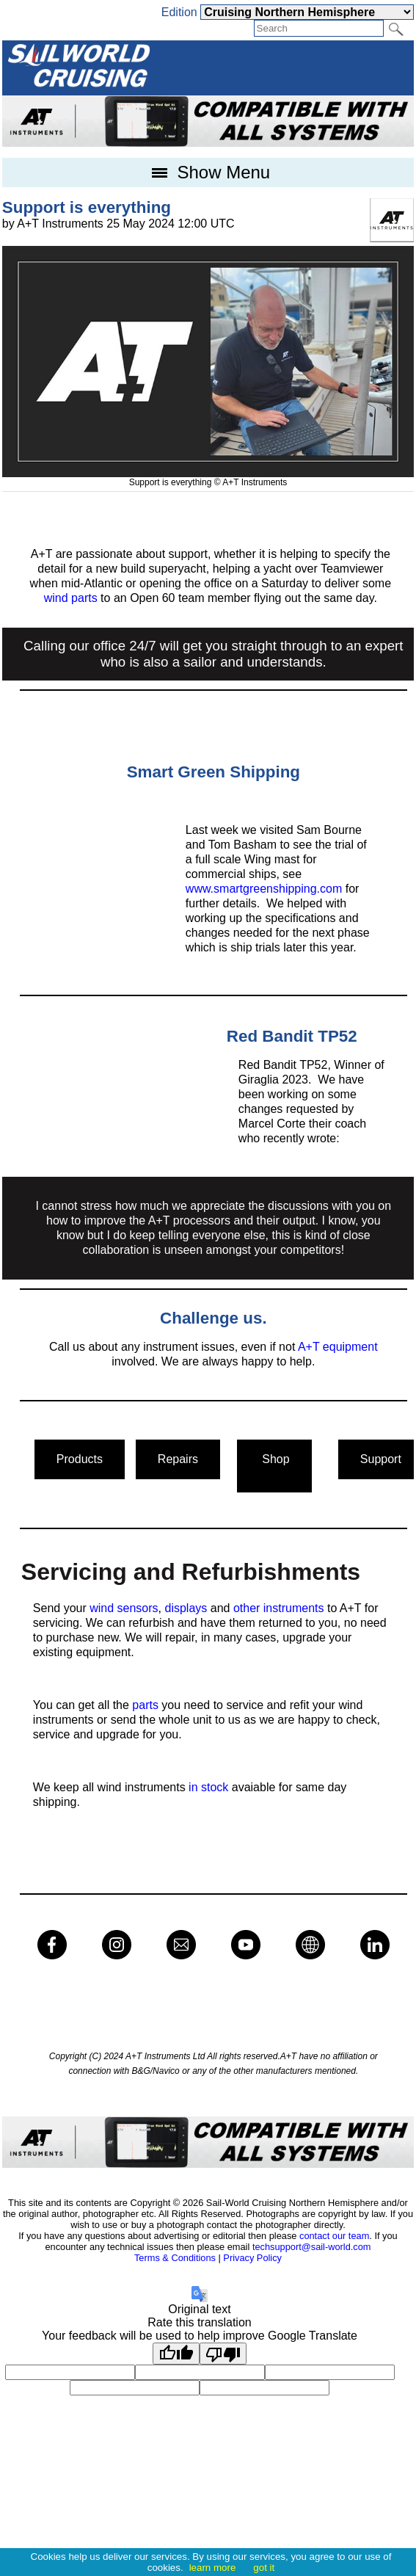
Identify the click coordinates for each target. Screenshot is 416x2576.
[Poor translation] (223, 2354)
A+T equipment (338, 1346)
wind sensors (124, 1608)
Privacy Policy (252, 2257)
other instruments (278, 1608)
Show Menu (208, 172)
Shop (274, 1466)
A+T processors (189, 1220)
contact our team (334, 2235)
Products (79, 1459)
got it (263, 2567)
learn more (212, 2567)
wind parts (71, 598)
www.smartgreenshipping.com (264, 888)
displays (185, 1608)
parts (145, 1705)
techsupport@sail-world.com (311, 2246)
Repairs (178, 1459)
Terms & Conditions (175, 2257)
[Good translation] (176, 2354)
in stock (210, 1787)
